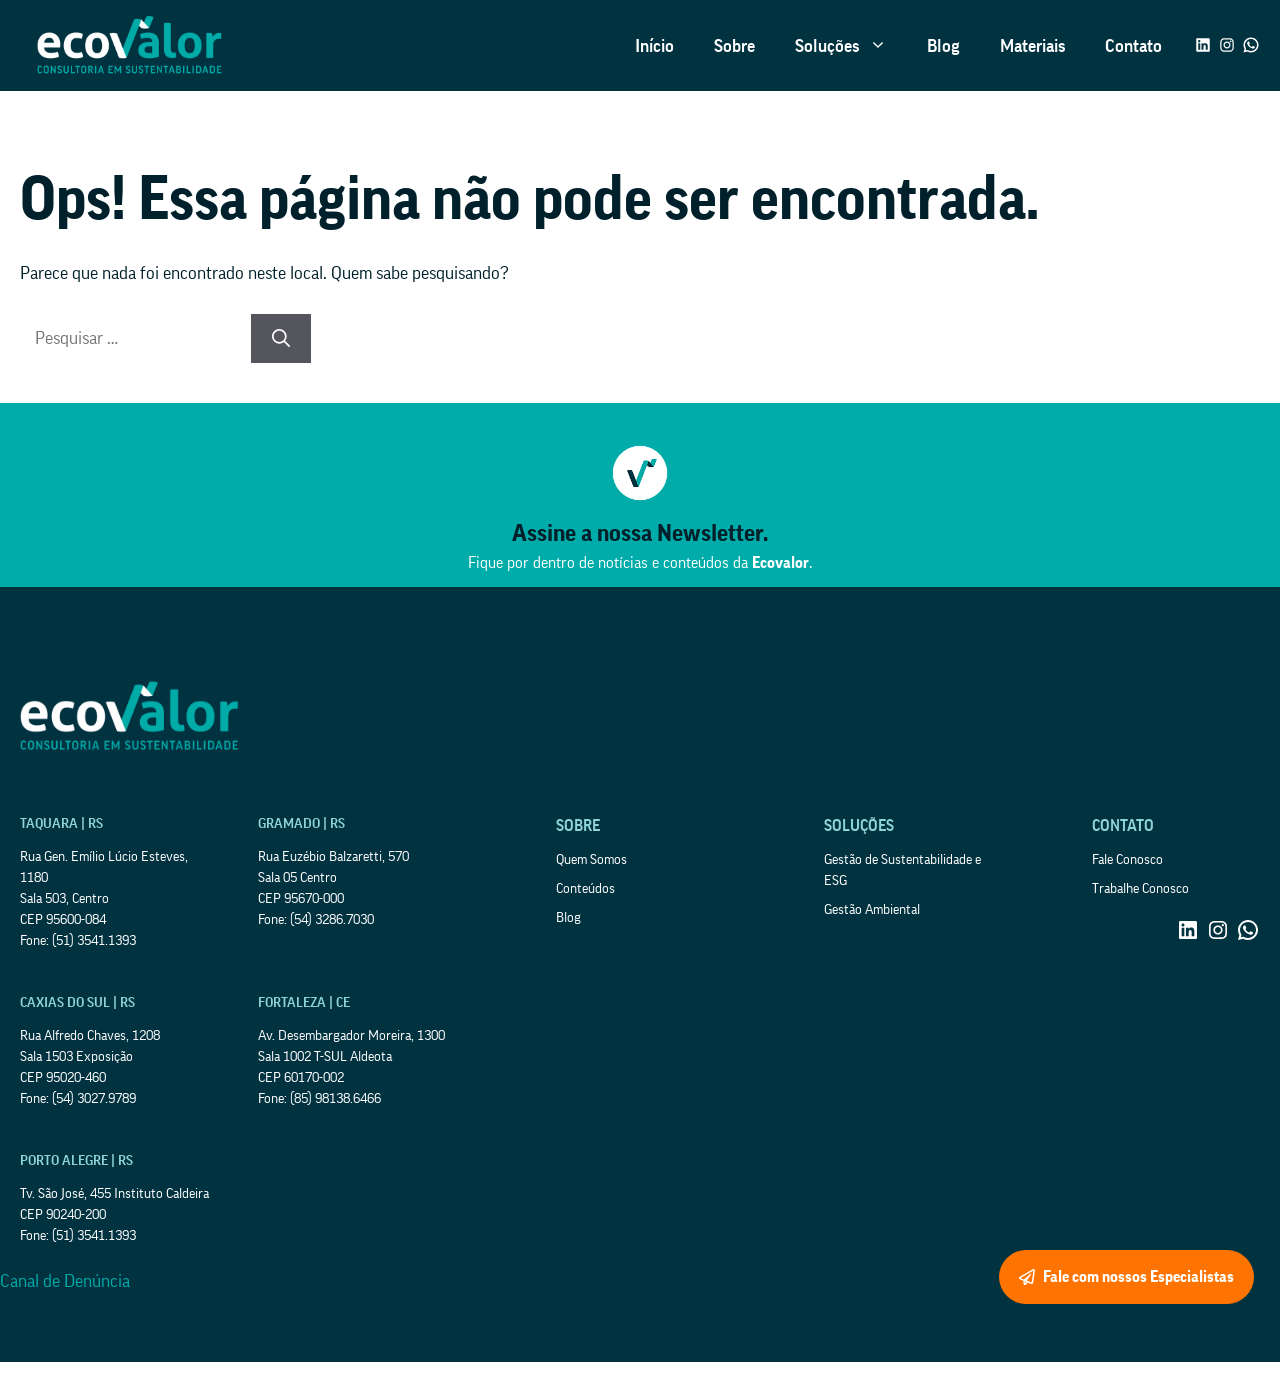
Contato (1133, 46)
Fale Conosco (1127, 860)
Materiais (1032, 46)
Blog (943, 46)
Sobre (734, 46)
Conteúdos (585, 889)
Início (654, 46)
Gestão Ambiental (872, 910)
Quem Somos (591, 860)
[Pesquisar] (281, 338)
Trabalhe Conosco (1140, 889)
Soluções (851, 46)
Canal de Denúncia (65, 1281)
